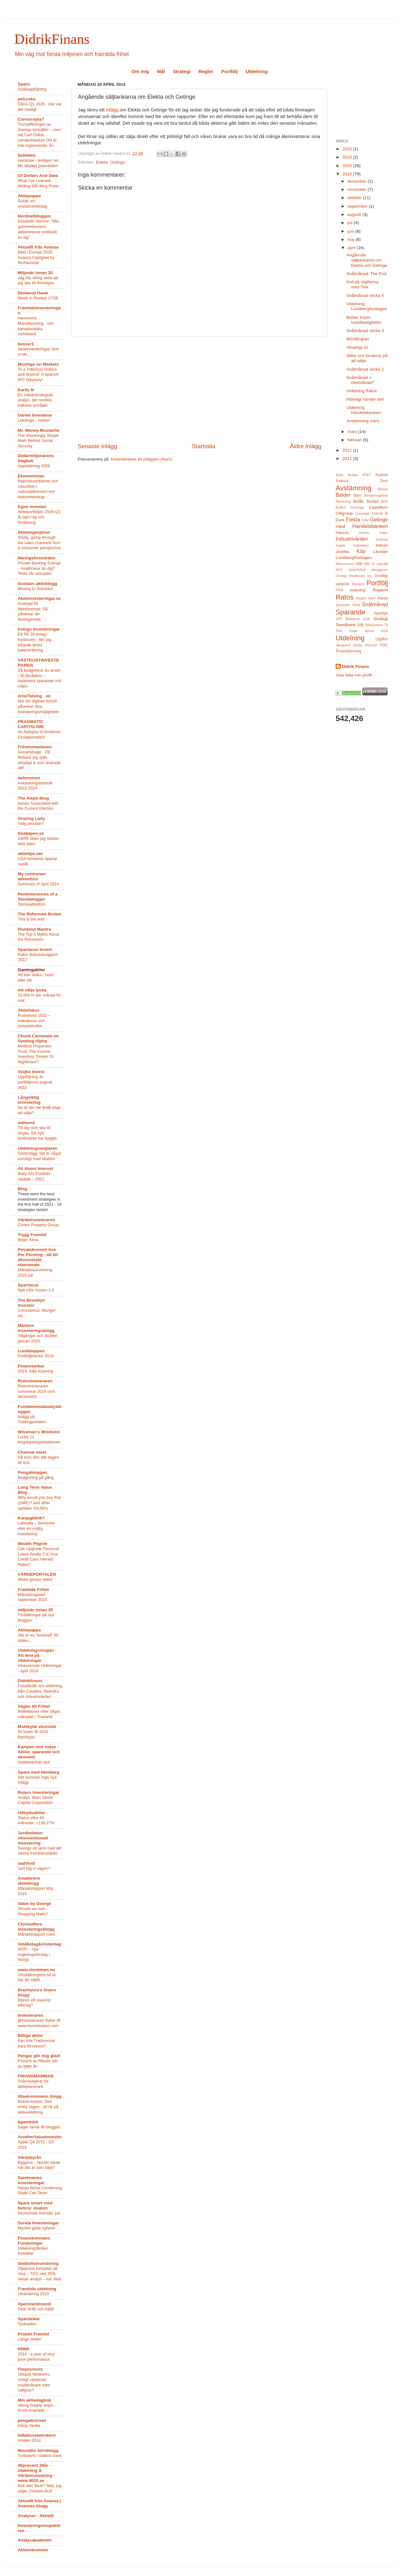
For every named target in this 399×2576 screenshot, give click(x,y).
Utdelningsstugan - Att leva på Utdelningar (37, 1655)
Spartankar (29, 2318)
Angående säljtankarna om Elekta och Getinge (366, 260)
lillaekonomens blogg (39, 2096)
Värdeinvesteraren (36, 1219)
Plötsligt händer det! (365, 399)
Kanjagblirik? (31, 1518)
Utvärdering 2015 (33, 2293)
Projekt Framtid (33, 2334)
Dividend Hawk (33, 293)
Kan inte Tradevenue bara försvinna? (36, 2043)
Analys (353, 475)
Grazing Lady (31, 818)
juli (350, 222)
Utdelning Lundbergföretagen (366, 306)
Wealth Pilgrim (33, 1543)
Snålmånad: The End (366, 273)
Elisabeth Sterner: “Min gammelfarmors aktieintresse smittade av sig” (38, 229)
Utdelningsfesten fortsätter (33, 2251)
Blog (22, 1188)
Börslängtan (357, 338)
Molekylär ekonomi (37, 1726)
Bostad (372, 501)
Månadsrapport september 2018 (32, 1597)
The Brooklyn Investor (31, 1303)
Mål (161, 71)
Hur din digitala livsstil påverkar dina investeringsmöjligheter (38, 706)
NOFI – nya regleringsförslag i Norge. (34, 1954)
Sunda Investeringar (38, 2223)
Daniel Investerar (35, 415)
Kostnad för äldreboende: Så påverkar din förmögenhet (33, 611)
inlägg (112, 109)
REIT (372, 598)
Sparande (350, 612)
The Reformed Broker (39, 914)
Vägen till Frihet (34, 1706)
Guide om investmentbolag (32, 203)
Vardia (357, 645)
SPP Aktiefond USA (353, 619)
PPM (339, 590)
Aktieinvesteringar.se (39, 598)
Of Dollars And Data (38, 175)
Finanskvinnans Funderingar (34, 2241)
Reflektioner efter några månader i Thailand (39, 1714)
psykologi (358, 590)
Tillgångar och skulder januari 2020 (37, 1338)
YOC (384, 645)
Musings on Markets (38, 364)
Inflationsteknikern (37, 2435)
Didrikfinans (30, 1680)
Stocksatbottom (32, 904)
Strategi (182, 71)
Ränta (383, 598)
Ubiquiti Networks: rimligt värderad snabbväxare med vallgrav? (34, 2382)
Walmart (370, 645)
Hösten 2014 (29, 2440)
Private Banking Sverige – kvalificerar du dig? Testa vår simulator (39, 568)
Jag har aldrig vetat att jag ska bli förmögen (38, 280)
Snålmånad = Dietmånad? (360, 380)
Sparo (24, 84)
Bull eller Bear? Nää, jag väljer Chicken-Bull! (39, 2488)
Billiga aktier (30, 2035)
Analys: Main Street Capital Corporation (35, 1800)
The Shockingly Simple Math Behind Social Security (38, 440)
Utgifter (382, 639)
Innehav (382, 539)
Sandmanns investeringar (31, 2180)
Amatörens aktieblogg (29, 1881)
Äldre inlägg (305, 446)
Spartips (381, 613)
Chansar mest (32, 1452)
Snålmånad (375, 604)
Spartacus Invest (35, 949)
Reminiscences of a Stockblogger (38, 897)
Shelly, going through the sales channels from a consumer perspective (39, 542)
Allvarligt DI (357, 347)
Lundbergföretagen (354, 557)
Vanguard (343, 645)
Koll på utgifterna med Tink (362, 284)
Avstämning (353, 488)
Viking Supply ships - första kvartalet (36, 2408)
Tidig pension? (31, 823)
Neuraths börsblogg (38, 2450)
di (386, 513)
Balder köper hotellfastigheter (363, 320)
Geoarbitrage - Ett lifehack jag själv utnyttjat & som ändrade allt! (39, 760)
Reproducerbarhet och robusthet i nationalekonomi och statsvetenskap (38, 489)
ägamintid (28, 2122)
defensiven (29, 778)
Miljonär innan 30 (35, 272)
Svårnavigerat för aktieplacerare (33, 2084)
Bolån (358, 501)
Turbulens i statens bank (40, 2455)
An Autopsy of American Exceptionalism (39, 734)
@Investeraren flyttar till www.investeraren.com (39, 2023)
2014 (347, 174)
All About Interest (35, 1168)
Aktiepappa (29, 195)
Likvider (380, 551)
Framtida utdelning (37, 2288)
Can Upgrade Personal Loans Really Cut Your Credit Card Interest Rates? (38, 1556)
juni (351, 231)
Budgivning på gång (36, 1477)
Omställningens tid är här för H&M (37, 1977)
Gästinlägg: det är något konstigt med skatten (39, 1156)
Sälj (360, 625)
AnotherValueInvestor (40, 2136)
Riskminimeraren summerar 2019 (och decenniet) (36, 1391)
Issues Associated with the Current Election (38, 806)
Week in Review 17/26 (38, 298)
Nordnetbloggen (34, 216)
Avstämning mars (362, 420)
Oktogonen (379, 570)
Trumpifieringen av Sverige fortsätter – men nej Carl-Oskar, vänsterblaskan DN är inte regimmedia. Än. (39, 135)
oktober (355, 197)
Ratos (344, 597)
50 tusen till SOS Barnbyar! (33, 1734)
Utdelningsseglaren (37, 1148)
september (358, 206)
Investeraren (30, 2015)
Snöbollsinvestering (38, 2263)
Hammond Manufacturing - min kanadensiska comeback (36, 326)
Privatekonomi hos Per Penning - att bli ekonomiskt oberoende (38, 1257)
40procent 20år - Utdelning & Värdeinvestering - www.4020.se (36, 2473)
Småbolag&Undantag (39, 1944)
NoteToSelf (357, 570)
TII (386, 625)
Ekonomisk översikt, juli (39, 2213)
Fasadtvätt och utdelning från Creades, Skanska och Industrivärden (40, 1691)
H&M (340, 526)
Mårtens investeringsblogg (36, 1328)
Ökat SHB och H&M (36, 2309)
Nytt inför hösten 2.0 (36, 1290)
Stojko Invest (31, 1071)
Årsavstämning (348, 651)
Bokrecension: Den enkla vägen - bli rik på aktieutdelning (38, 2106)
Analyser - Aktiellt (36, 2515)
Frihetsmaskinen (35, 747)
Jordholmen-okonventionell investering (33, 1838)
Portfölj (229, 71)
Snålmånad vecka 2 (365, 369)
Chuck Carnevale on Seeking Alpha (38, 1038)
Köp (360, 551)
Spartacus (28, 1285)
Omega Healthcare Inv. (354, 576)
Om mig (140, 71)
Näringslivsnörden (36, 558)
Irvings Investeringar (39, 629)
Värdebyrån (29, 2157)
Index (384, 533)
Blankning (343, 501)
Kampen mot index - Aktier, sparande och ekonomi (39, 1751)
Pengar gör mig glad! (39, 2055)
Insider (341, 545)
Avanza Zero (362, 481)
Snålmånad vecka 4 (365, 295)
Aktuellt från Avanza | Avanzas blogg (39, 2503)
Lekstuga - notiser (34, 420)
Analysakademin (35, 2540)
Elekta (102, 162)
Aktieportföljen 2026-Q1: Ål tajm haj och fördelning (39, 517)
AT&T (366, 475)
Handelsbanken (370, 526)
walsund (26, 1122)
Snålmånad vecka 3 (365, 330)
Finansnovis (30, 2369)
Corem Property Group (38, 1224)
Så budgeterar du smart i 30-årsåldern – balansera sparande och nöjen (39, 678)
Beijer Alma (28, 1239)
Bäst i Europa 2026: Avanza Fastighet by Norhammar (36, 257)
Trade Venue (361, 631)
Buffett (340, 507)
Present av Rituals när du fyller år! (38, 2063)
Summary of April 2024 (38, 884)
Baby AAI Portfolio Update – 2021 (34, 1176)
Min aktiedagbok (34, 2400)
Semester (343, 605)
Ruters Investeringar (38, 1792)
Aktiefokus (29, 1010)
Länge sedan (29, 2339)
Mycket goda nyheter (36, 2228)
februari (355, 439)
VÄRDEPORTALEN (37, 1574)
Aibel (339, 475)
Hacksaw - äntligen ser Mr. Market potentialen (38, 163)
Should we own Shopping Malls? (33, 1911)
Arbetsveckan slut (34, 1762)
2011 (347, 458)
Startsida (203, 446)
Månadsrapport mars (36, 1934)
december (357, 181)
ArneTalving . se (34, 696)
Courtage (362, 513)
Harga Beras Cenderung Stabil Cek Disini (40, 2190)
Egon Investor (32, 506)
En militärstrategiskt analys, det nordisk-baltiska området (35, 400)
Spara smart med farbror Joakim (35, 2205)
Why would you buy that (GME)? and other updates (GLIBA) (39, 1502)
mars (352, 431)
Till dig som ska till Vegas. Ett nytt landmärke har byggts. (38, 1132)
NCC (339, 570)
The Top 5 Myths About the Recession (38, 937)
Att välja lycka (32, 990)
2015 (347, 165)
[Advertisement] (200, 389)
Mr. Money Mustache (39, 430)
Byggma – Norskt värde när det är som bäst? (39, 2165)
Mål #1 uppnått (376, 564)
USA (384, 631)
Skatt (356, 605)
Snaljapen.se (31, 833)
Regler (206, 71)
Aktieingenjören (34, 532)
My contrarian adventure (32, 876)
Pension (358, 584)
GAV (365, 520)
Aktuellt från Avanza (38, 247)
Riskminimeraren (35, 1381)
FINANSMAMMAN (36, 2076)
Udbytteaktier (31, 1812)
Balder (343, 495)
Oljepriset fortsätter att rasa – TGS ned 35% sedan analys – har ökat (39, 2273)
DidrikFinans (52, 39)
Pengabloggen (32, 1472)
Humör (364, 533)
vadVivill (26, 1863)
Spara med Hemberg (38, 1772)
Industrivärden (352, 539)
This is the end (31, 919)
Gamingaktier (31, 969)
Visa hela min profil (354, 675)
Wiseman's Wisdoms (39, 1431)
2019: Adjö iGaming (35, 1371)
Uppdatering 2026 (34, 465)
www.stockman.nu (36, 1969)
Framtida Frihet (33, 1589)
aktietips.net (30, 853)
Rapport (380, 589)
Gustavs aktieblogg (37, 583)
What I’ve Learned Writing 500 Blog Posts (38, 183)
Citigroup (344, 513)
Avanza (381, 475)
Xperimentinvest (34, 2304)
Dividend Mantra (34, 929)
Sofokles (26, 155)
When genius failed (35, 1579)
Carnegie (357, 507)
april (352, 247)
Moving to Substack (35, 588)
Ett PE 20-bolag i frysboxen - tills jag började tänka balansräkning (34, 642)
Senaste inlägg (97, 446)
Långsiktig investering (29, 1100)
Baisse (383, 489)
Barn (357, 495)
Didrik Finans (355, 666)
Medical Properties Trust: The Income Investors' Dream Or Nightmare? (36, 1054)
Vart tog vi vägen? (34, 1868)
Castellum (378, 507)
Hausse (342, 533)
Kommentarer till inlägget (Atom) (141, 459)
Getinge (117, 162)
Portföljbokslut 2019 (36, 1356)
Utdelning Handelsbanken (363, 410)
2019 (347, 157)
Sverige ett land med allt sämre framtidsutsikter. (39, 1851)
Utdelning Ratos (361, 390)
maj (351, 239)
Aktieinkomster (33, 2550)
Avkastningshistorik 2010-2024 (35, 786)
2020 (347, 149)
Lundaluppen (31, 1350)
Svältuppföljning (32, 89)
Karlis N (26, 389)
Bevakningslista (376, 495)
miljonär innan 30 (35, 1609)
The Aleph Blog (33, 798)
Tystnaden (27, 2324)
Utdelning (257, 71)
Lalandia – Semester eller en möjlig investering (36, 1528)
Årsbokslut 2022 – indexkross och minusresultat (34, 1020)
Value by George (34, 1903)
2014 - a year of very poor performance (36, 2357)
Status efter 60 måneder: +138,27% (36, 1820)
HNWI (23, 2349)
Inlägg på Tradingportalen (32, 1419)
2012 (347, 450)
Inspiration (361, 545)
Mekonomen (345, 564)
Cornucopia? (31, 119)
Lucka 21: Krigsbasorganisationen (39, 1440)
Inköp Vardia (29, 2425)
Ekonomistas (31, 476)
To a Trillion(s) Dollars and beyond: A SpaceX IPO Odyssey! (38, 374)
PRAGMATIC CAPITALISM (31, 724)
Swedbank (346, 624)
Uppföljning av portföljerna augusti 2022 (35, 1082)
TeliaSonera (374, 625)
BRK (384, 501)
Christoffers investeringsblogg (36, 1927)
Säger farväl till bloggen (39, 2127)
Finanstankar (31, 1366)
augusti (354, 214)
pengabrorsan (32, 2420)
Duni (340, 520)
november (357, 189)
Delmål (377, 513)
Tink (339, 631)
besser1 (26, 344)
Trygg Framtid (32, 1234)
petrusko (27, 99)
